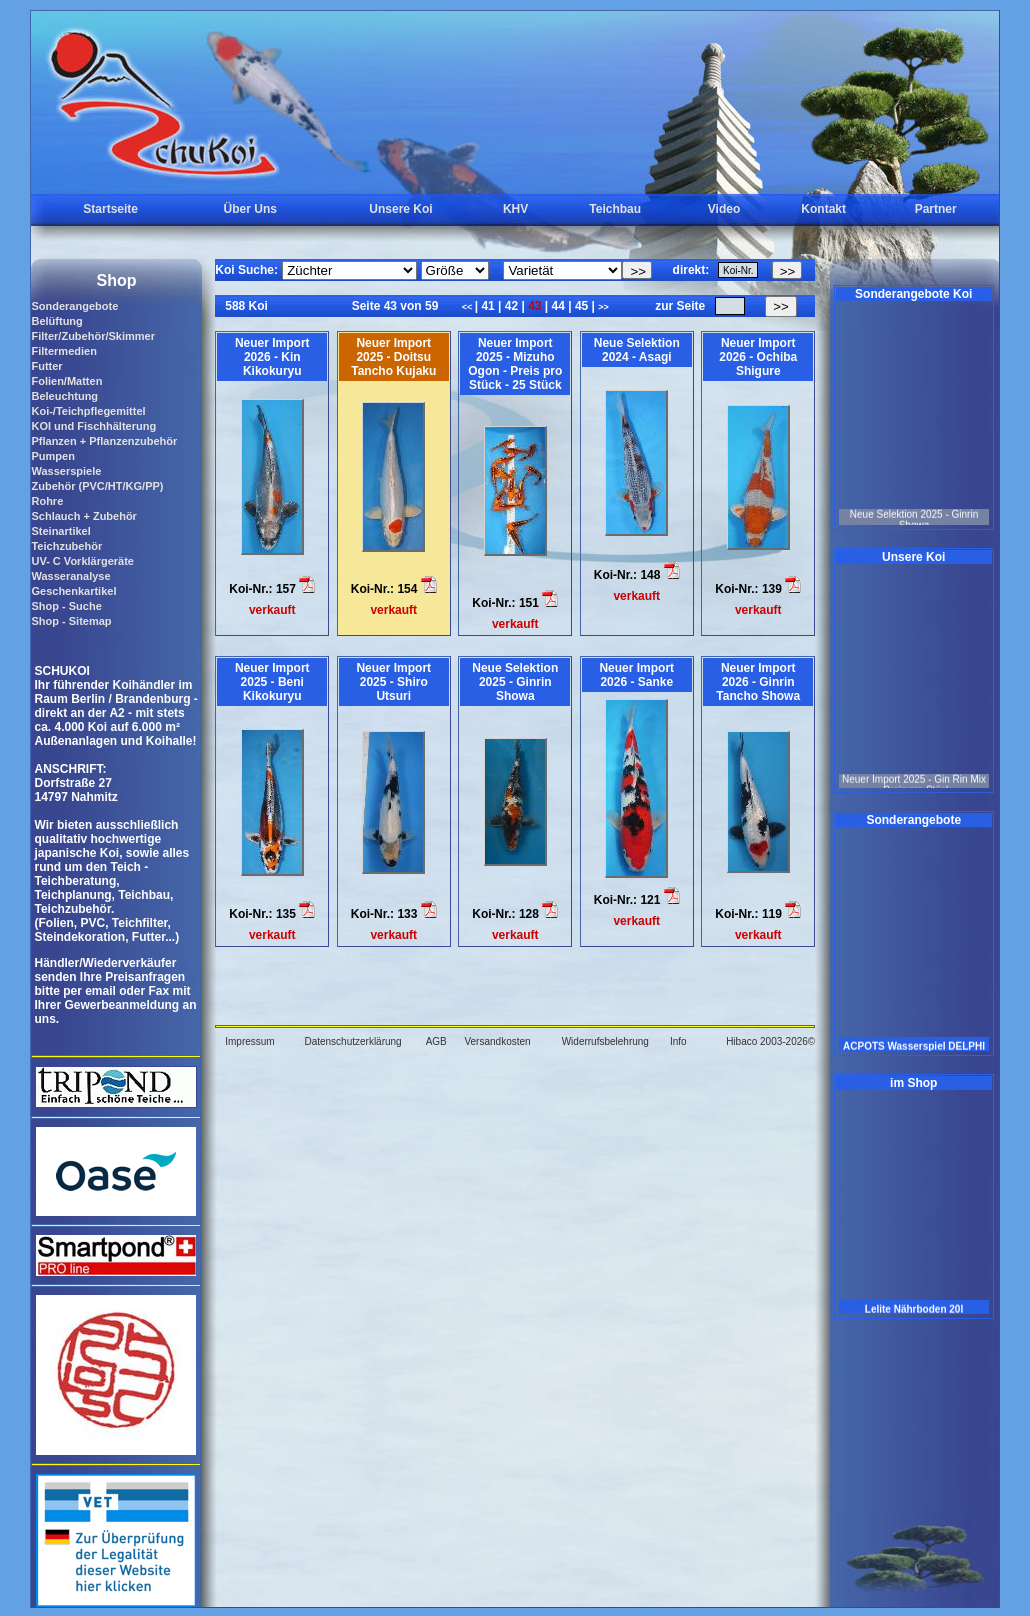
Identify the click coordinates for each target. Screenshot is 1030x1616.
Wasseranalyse (70, 576)
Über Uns (250, 209)
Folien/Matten (66, 381)
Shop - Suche (66, 606)
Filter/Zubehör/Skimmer (92, 336)
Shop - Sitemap (71, 621)
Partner (936, 209)
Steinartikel (60, 531)
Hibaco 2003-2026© (770, 1041)
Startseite (110, 209)
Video (724, 209)
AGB (436, 1041)
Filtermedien (63, 351)
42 (511, 306)
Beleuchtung (64, 396)
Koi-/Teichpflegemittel (88, 411)
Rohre (47, 501)
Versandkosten (497, 1041)
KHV (515, 209)
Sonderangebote (74, 306)
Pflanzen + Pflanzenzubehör (104, 441)
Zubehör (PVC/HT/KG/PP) (97, 486)
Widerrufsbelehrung (605, 1041)
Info (678, 1041)
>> (603, 307)
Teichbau (615, 209)
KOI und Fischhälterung (93, 426)
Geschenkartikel (73, 591)
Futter (46, 366)
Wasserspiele (66, 471)
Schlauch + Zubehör (83, 516)
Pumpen (52, 456)
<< (468, 307)
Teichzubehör (66, 546)
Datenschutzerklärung (352, 1041)
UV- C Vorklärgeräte (82, 561)
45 (582, 306)
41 (488, 306)
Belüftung (56, 321)
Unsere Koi (400, 209)
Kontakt (823, 209)
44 (558, 306)
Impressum (249, 1041)
